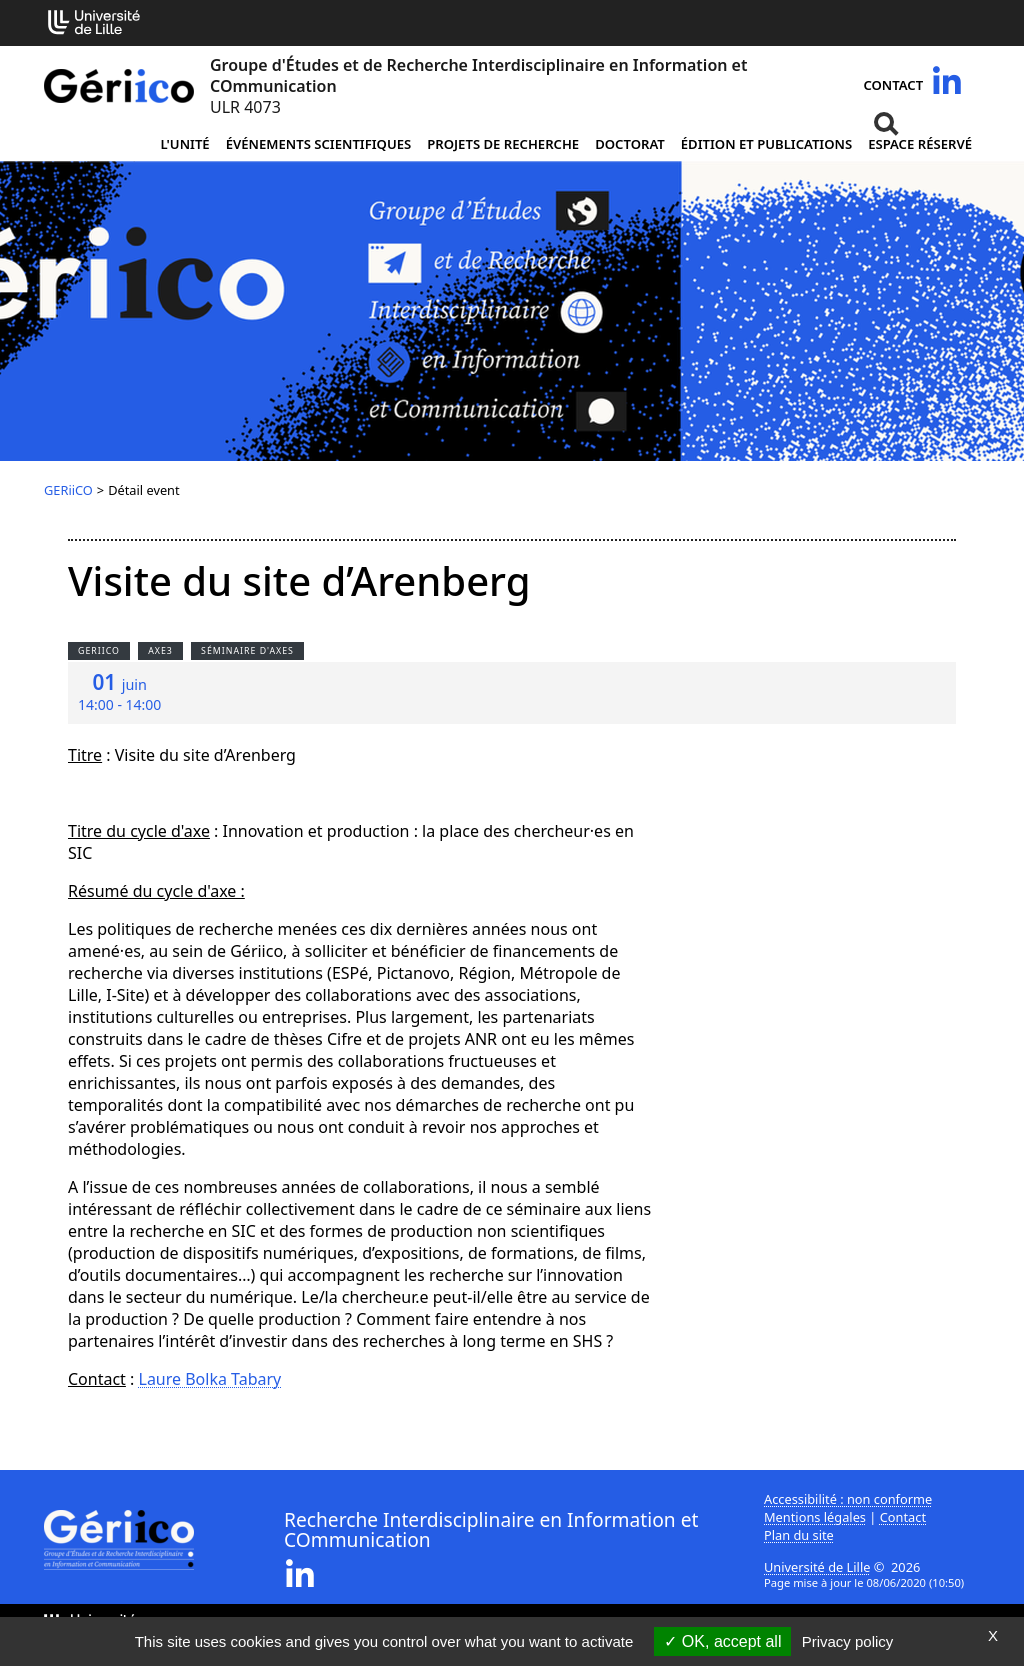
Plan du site (799, 1535)
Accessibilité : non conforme (848, 1499)
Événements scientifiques (319, 144)
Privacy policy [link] (848, 1641)
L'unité (184, 144)
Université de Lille (817, 1567)
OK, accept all (722, 1641)
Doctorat (630, 144)
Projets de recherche (503, 144)
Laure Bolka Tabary (210, 1379)
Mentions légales (815, 1517)
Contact (893, 85)
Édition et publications (766, 144)
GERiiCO (68, 490)
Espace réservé (920, 144)
